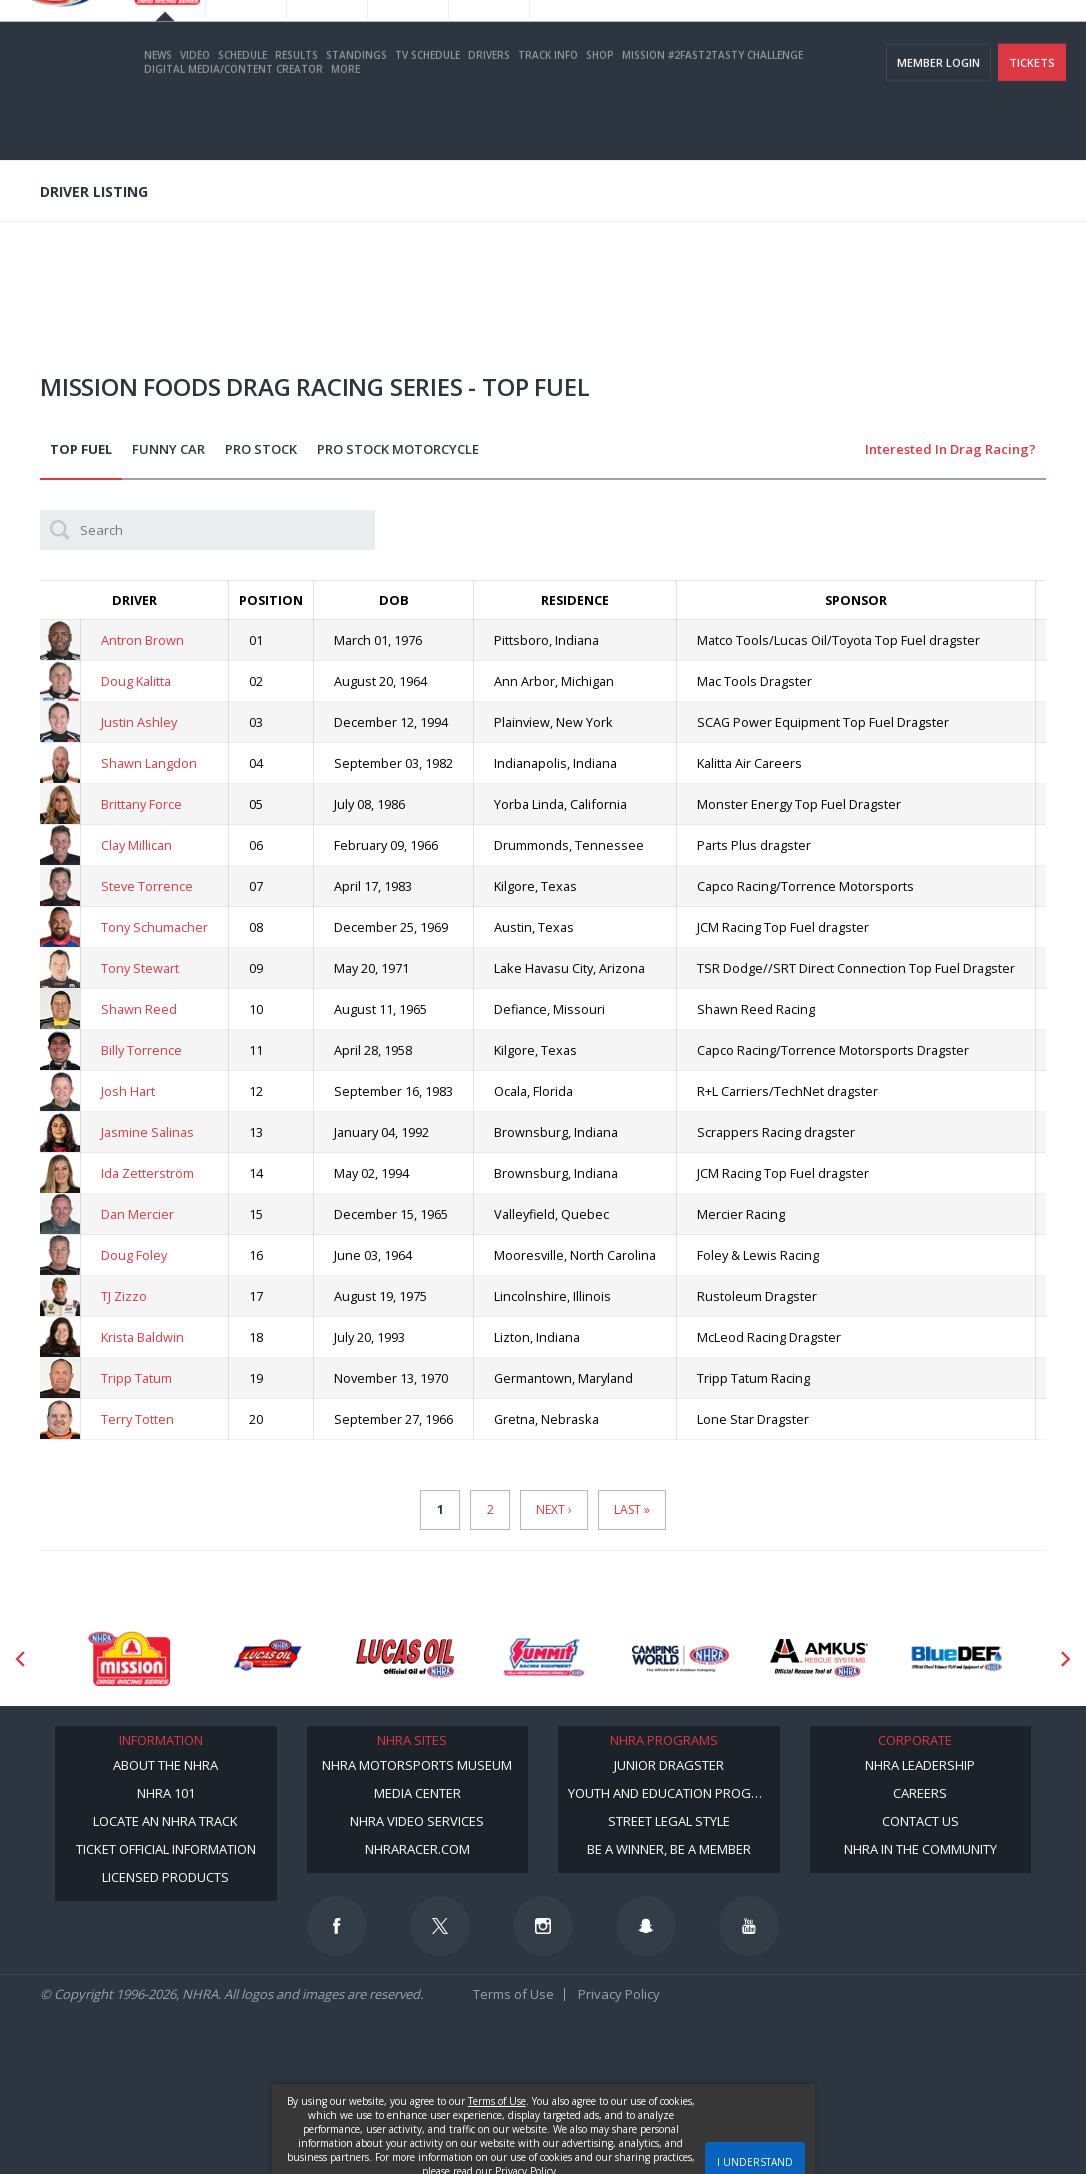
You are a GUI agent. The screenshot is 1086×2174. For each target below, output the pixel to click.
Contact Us (920, 1821)
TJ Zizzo (124, 1296)
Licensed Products (165, 1877)
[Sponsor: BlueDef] (957, 1658)
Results (296, 113)
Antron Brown (142, 640)
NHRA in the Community (920, 1849)
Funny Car (168, 449)
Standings (356, 113)
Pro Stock (261, 449)
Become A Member (779, 40)
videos (1040, 40)
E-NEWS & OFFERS (957, 40)
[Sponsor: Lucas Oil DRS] (267, 1658)
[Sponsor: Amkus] (819, 1658)
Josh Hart (128, 1091)
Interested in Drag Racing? (950, 449)
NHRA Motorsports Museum (417, 1765)
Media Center (417, 1793)
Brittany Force (141, 804)
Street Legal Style (669, 1821)
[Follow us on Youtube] (749, 1926)
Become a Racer (667, 40)
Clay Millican (136, 845)
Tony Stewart (140, 968)
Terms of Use (513, 1994)
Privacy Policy (619, 1994)
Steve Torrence (147, 886)
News (158, 113)
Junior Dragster (669, 1765)
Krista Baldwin (142, 1337)
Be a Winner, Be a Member (669, 1849)
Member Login (938, 120)
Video (195, 113)
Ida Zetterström (147, 1173)
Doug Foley (134, 1255)
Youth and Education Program (673, 1793)
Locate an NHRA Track (165, 1821)
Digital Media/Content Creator (233, 127)
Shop (600, 113)
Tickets (1032, 120)
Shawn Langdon (149, 763)
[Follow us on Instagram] (543, 1926)
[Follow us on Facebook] (337, 1926)
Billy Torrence (141, 1050)
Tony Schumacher (154, 927)
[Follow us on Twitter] (440, 1926)
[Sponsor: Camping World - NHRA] (681, 1658)
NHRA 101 (166, 1793)
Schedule (242, 113)
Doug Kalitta (136, 681)
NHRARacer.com (417, 1849)
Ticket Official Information (166, 1849)
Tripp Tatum (136, 1378)
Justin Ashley (139, 722)
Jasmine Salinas (147, 1132)
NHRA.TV (871, 40)
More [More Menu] (345, 127)
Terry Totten (137, 1419)
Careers (920, 1793)
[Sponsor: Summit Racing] (543, 1658)
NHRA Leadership (920, 1765)
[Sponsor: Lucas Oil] (405, 1658)
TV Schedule (427, 113)
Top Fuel (81, 449)
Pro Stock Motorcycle (398, 449)
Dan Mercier (137, 1214)
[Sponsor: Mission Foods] (129, 1658)
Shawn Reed (139, 1009)
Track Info (548, 113)
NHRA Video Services (417, 1821)
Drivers (489, 113)
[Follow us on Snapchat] (646, 1926)
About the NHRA (165, 1765)
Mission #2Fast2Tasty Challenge (712, 113)
